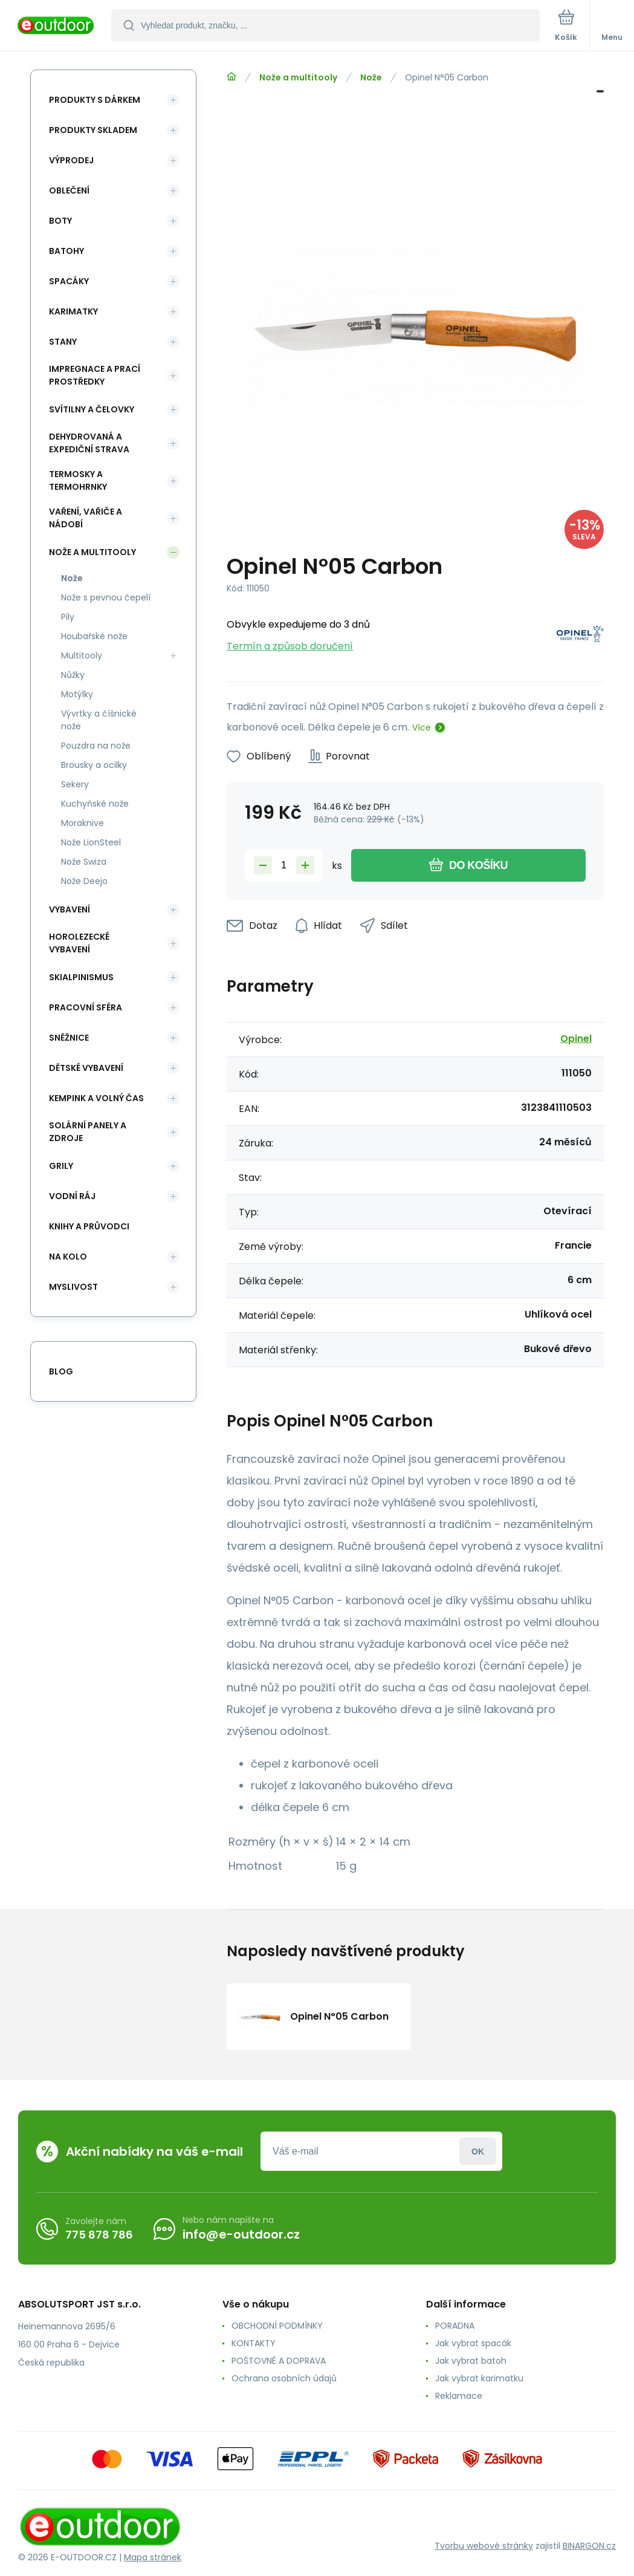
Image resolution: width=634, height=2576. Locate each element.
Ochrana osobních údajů (284, 2378)
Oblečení (69, 190)
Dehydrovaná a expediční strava (89, 443)
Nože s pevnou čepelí (105, 597)
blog (61, 1371)
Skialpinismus (81, 977)
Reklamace (458, 2396)
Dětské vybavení (86, 1068)
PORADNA (454, 2326)
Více (421, 727)
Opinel (576, 1039)
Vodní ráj (72, 1196)
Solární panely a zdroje (87, 1131)
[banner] (56, 26)
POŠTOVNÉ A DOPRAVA (278, 2361)
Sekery (75, 784)
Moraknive (82, 823)
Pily (67, 617)
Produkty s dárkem (94, 100)
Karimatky (73, 311)
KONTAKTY (253, 2343)
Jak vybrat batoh (470, 2361)
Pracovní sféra (85, 1007)
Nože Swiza (83, 862)
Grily (61, 1166)
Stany (63, 342)
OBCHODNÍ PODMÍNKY (277, 2326)
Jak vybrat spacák (473, 2343)
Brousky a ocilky (94, 765)
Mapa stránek (152, 2557)
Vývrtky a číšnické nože (99, 719)
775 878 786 (99, 2234)
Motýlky (77, 694)
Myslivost (73, 1287)
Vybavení (69, 909)
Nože (371, 77)
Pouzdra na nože (96, 746)
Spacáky (69, 281)
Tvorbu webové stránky (484, 2546)
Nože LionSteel (91, 842)
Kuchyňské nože (95, 804)
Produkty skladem (93, 130)
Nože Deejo (84, 881)
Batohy (66, 251)
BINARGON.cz (589, 2546)
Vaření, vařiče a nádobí (85, 518)
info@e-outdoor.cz (241, 2234)
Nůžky (73, 675)
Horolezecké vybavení (79, 943)
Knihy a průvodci (89, 1226)
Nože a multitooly (298, 77)
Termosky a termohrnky (78, 480)
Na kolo (68, 1257)
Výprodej (71, 160)
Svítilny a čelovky (91, 409)
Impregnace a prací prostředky (94, 375)
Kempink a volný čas (96, 1098)
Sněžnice (69, 1038)
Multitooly (81, 655)
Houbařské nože (94, 636)
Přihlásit (477, 2151)
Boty (60, 221)
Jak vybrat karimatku (479, 2378)
